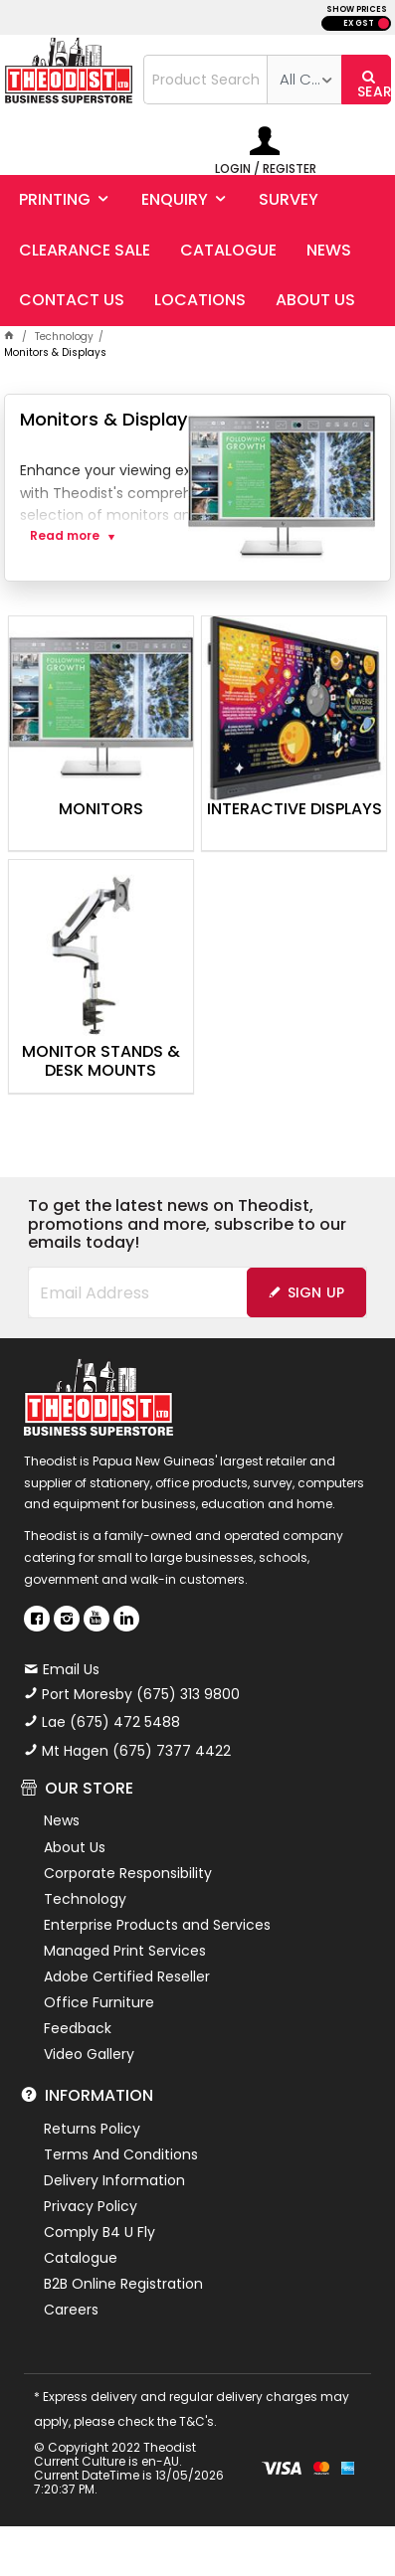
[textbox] (206, 79)
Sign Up (316, 1292)
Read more (64, 536)
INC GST (383, 23)
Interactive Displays (294, 810)
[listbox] (304, 79)
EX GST (358, 23)
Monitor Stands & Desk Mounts (101, 1062)
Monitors (101, 810)
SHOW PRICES (356, 9)
